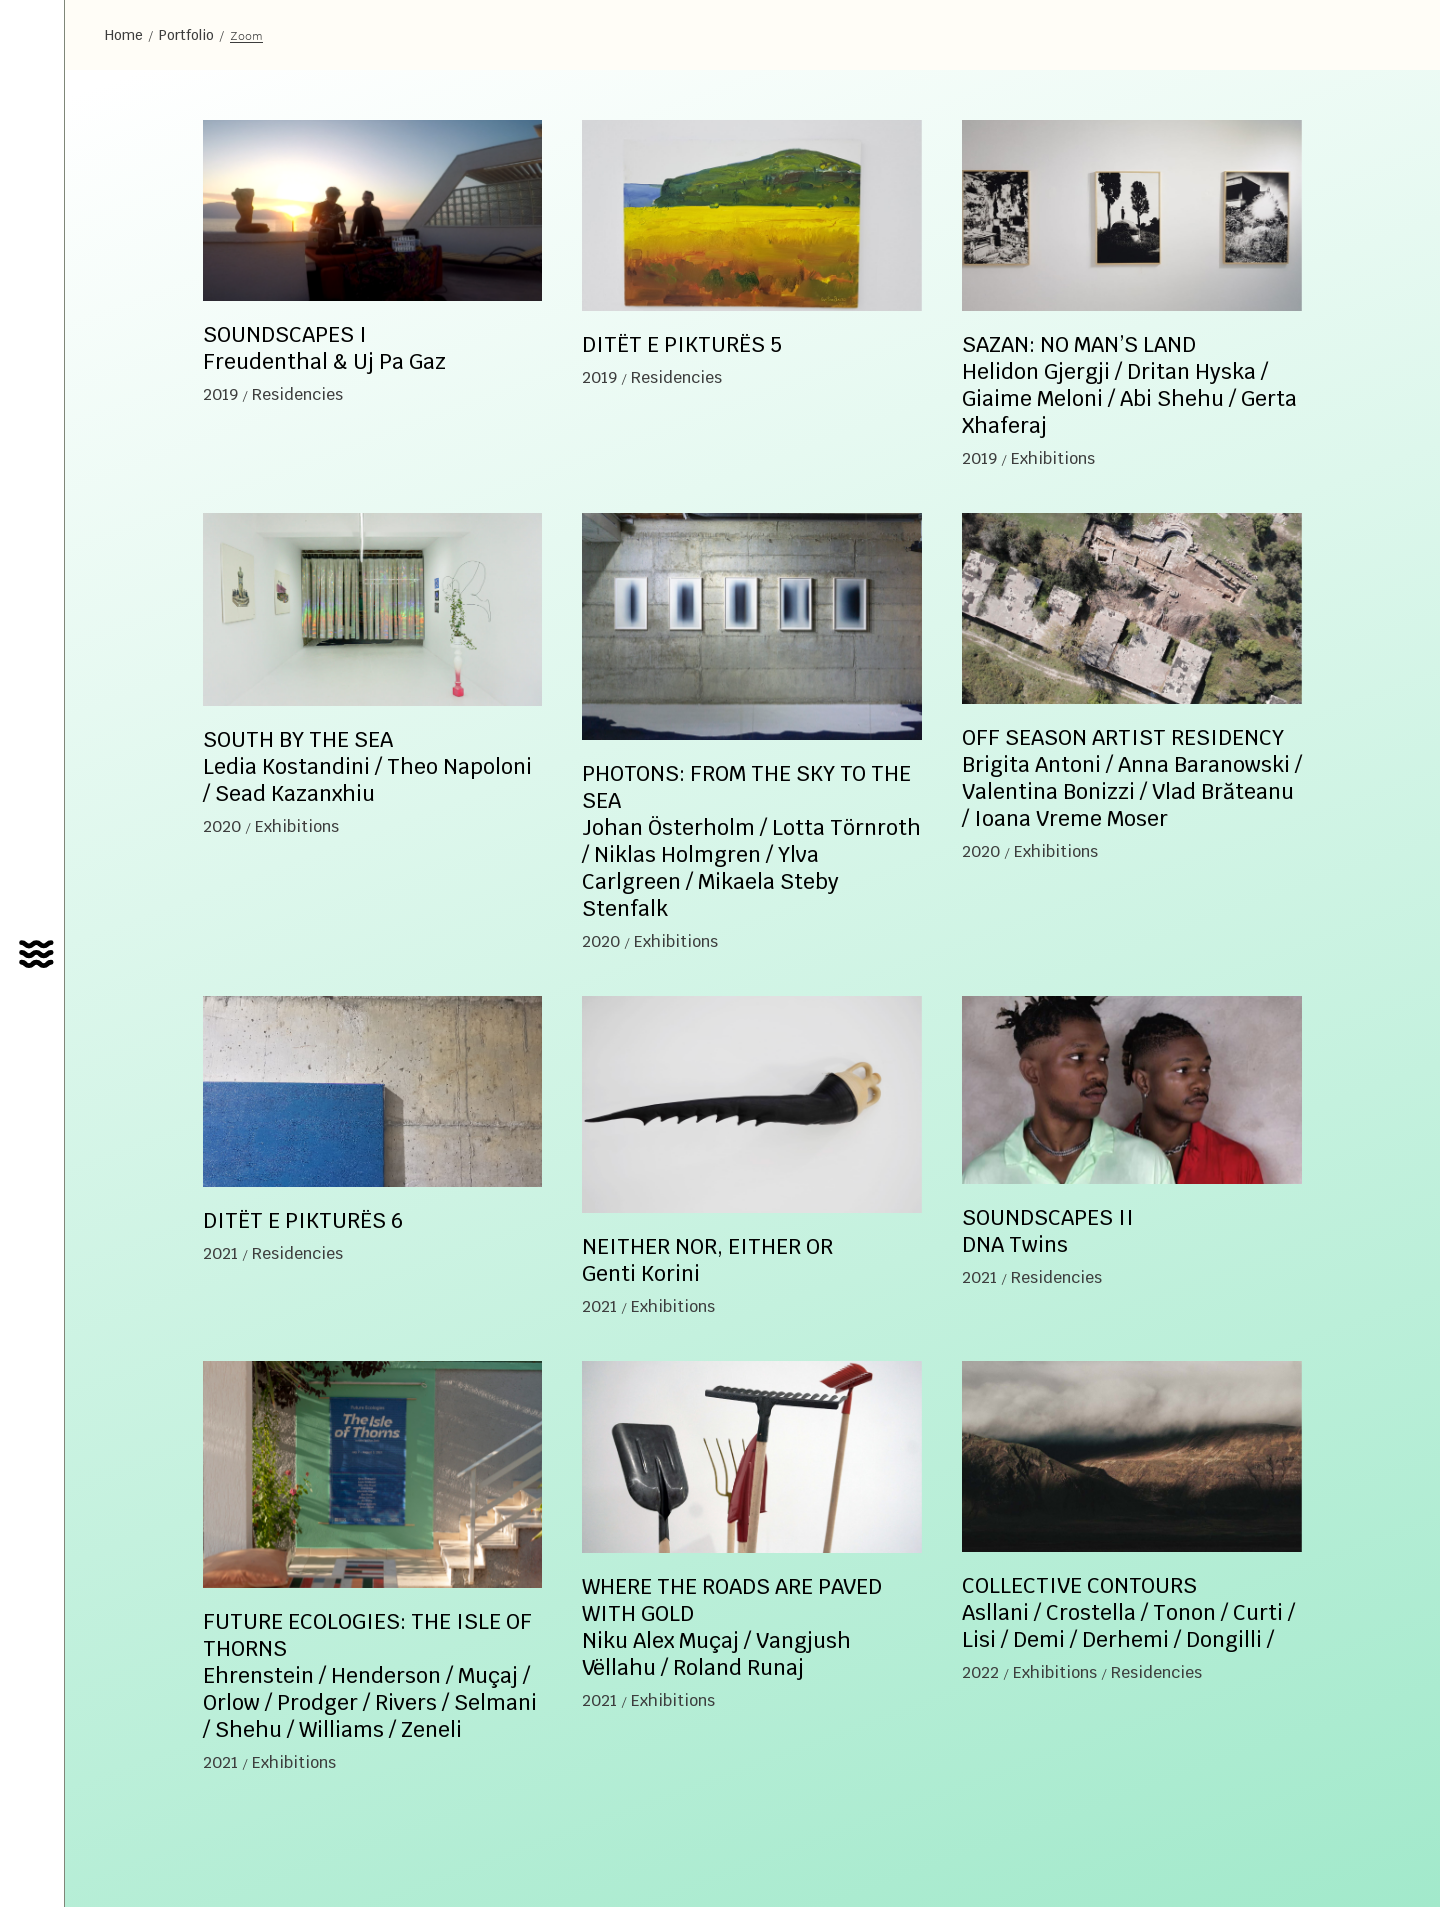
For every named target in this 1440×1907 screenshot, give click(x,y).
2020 (222, 826)
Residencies (297, 394)
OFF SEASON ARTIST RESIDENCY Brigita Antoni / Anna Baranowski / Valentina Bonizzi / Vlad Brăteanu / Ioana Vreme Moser (1132, 778)
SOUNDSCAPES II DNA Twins (1048, 1231)
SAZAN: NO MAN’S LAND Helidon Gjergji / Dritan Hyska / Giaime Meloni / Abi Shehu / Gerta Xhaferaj (1129, 385)
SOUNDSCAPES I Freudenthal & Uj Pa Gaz (324, 348)
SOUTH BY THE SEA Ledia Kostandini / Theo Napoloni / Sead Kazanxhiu (367, 766)
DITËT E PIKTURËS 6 (303, 1220)
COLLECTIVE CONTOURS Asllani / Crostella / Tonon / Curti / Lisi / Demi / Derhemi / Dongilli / (1128, 1612)
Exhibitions (1053, 458)
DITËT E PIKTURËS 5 (682, 344)
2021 (220, 1253)
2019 (220, 394)
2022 (980, 1672)
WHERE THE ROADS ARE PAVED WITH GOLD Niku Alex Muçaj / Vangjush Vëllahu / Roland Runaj (732, 1627)
